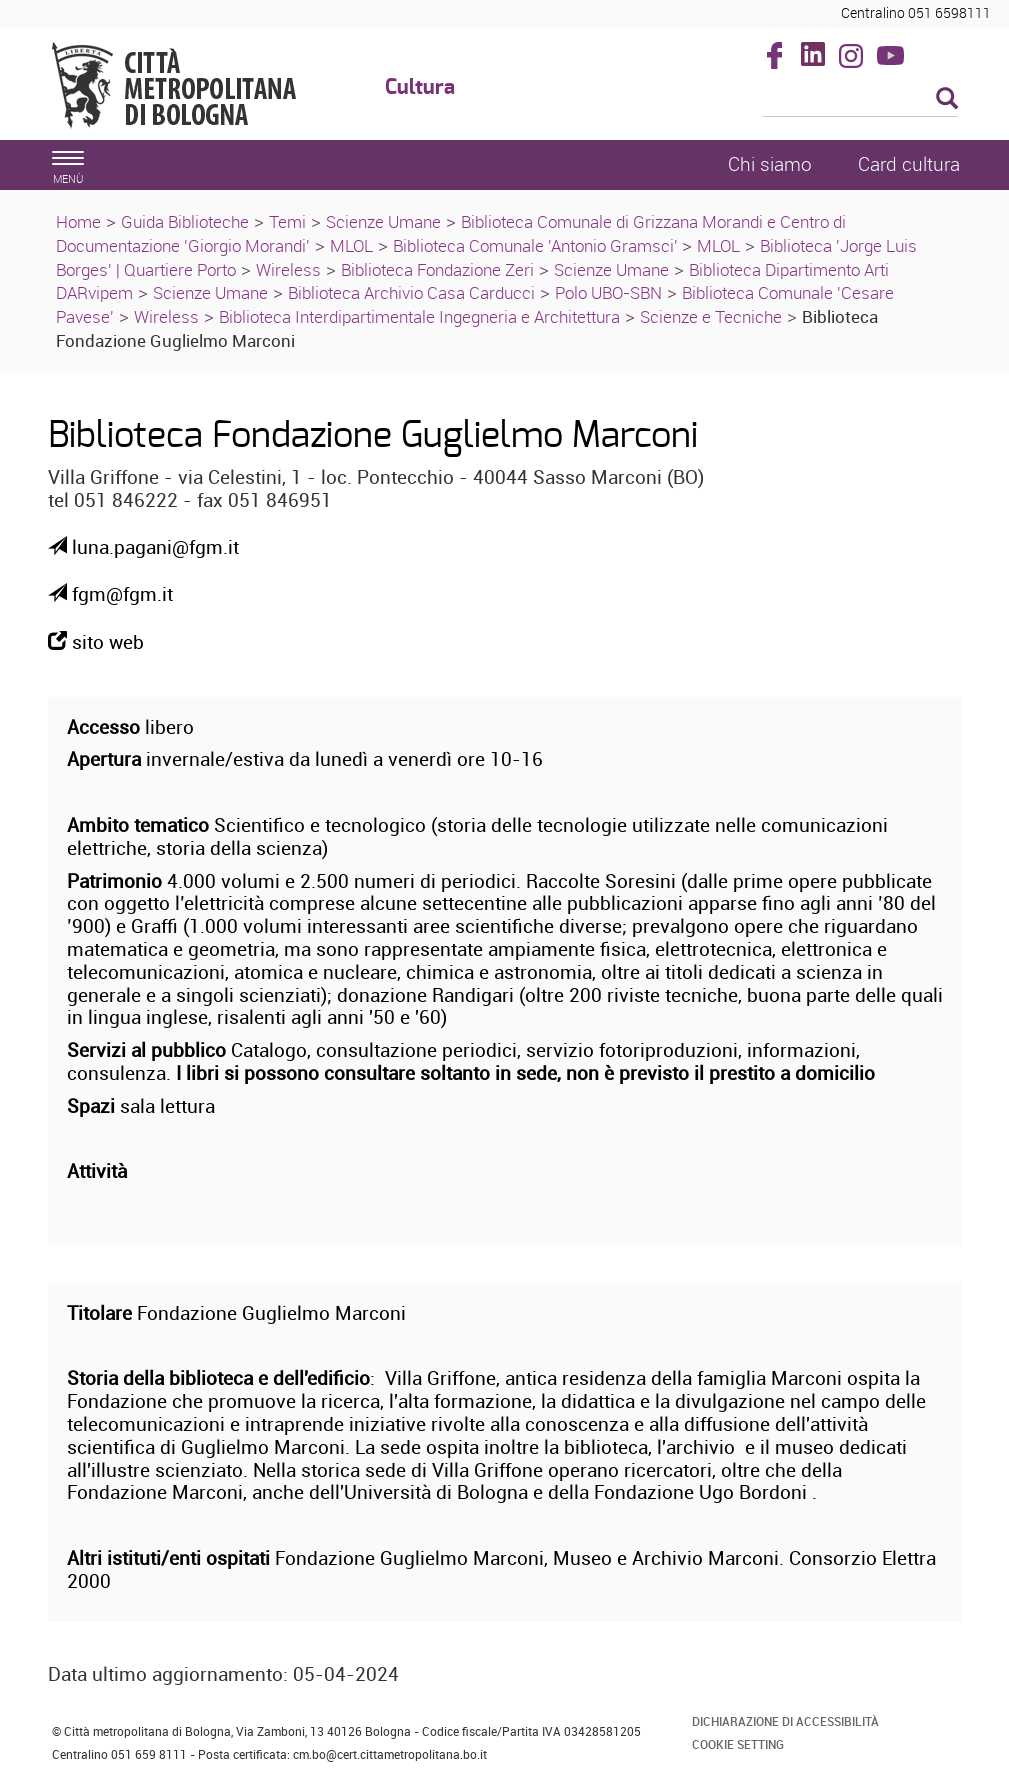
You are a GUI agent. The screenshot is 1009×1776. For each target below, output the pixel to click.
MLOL (351, 245)
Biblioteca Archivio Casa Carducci (411, 292)
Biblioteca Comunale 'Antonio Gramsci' (537, 245)
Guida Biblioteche (185, 221)
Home (78, 221)
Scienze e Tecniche (711, 316)
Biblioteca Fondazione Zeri (437, 269)
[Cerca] (860, 100)
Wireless (288, 269)
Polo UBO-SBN (608, 292)
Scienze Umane (383, 221)
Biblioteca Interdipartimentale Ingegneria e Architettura (419, 316)
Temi (287, 221)
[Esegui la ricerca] (947, 99)
